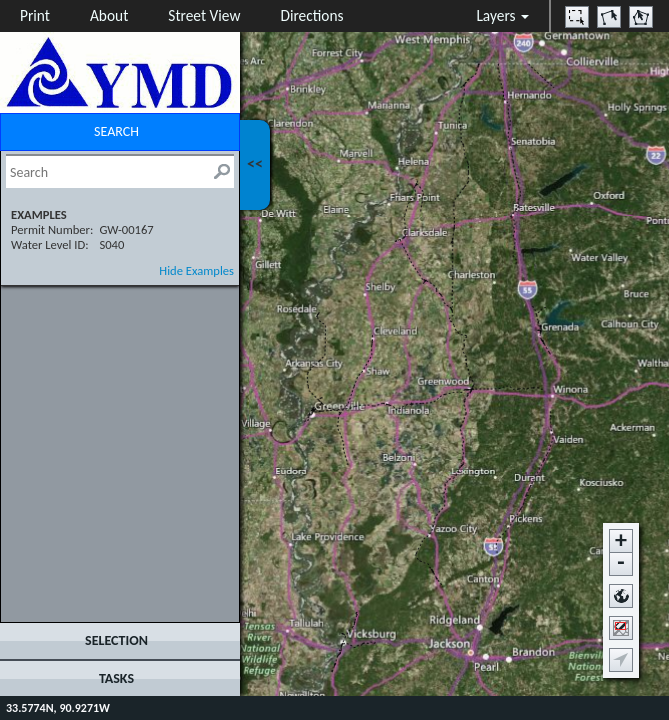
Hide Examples (196, 270)
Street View (204, 15)
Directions (311, 15)
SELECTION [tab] (116, 640)
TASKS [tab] (116, 678)
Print (35, 15)
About (109, 15)
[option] (577, 17)
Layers (502, 15)
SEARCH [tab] (116, 131)
